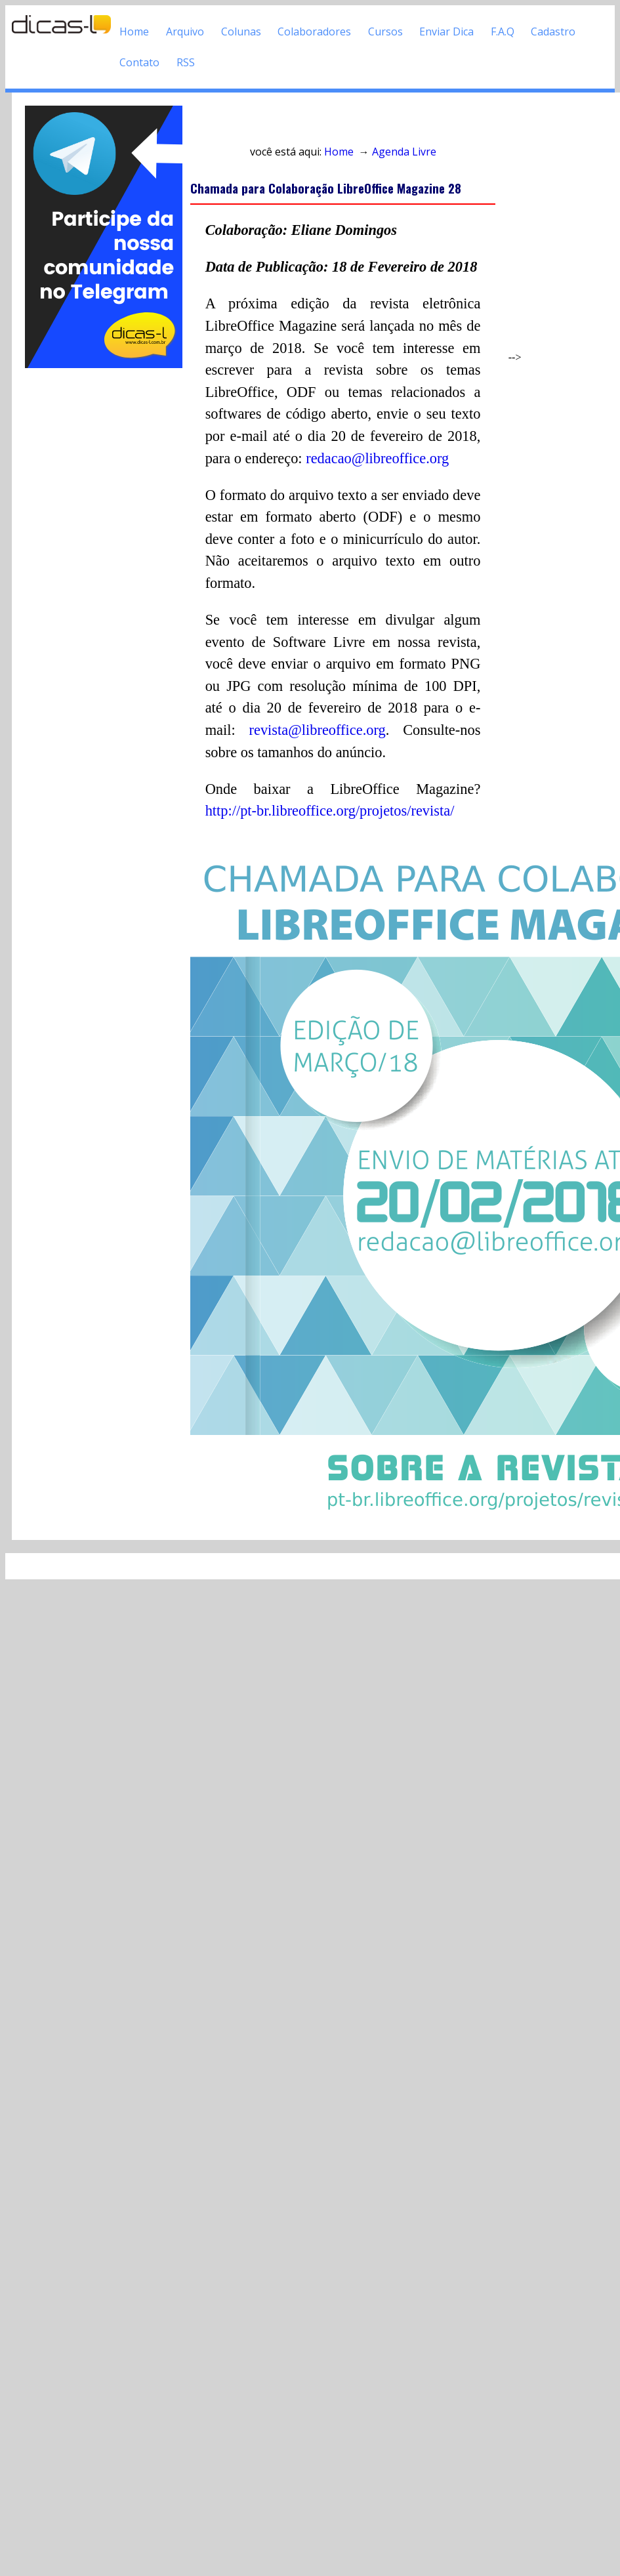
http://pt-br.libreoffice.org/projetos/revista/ (330, 810)
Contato (139, 62)
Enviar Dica (446, 31)
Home (134, 31)
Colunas (241, 31)
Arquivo (185, 31)
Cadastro (553, 31)
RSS (185, 62)
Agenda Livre (404, 151)
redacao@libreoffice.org (377, 458)
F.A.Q (502, 31)
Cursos (385, 31)
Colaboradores (314, 31)
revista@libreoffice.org (317, 730)
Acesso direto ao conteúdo (266, 124)
